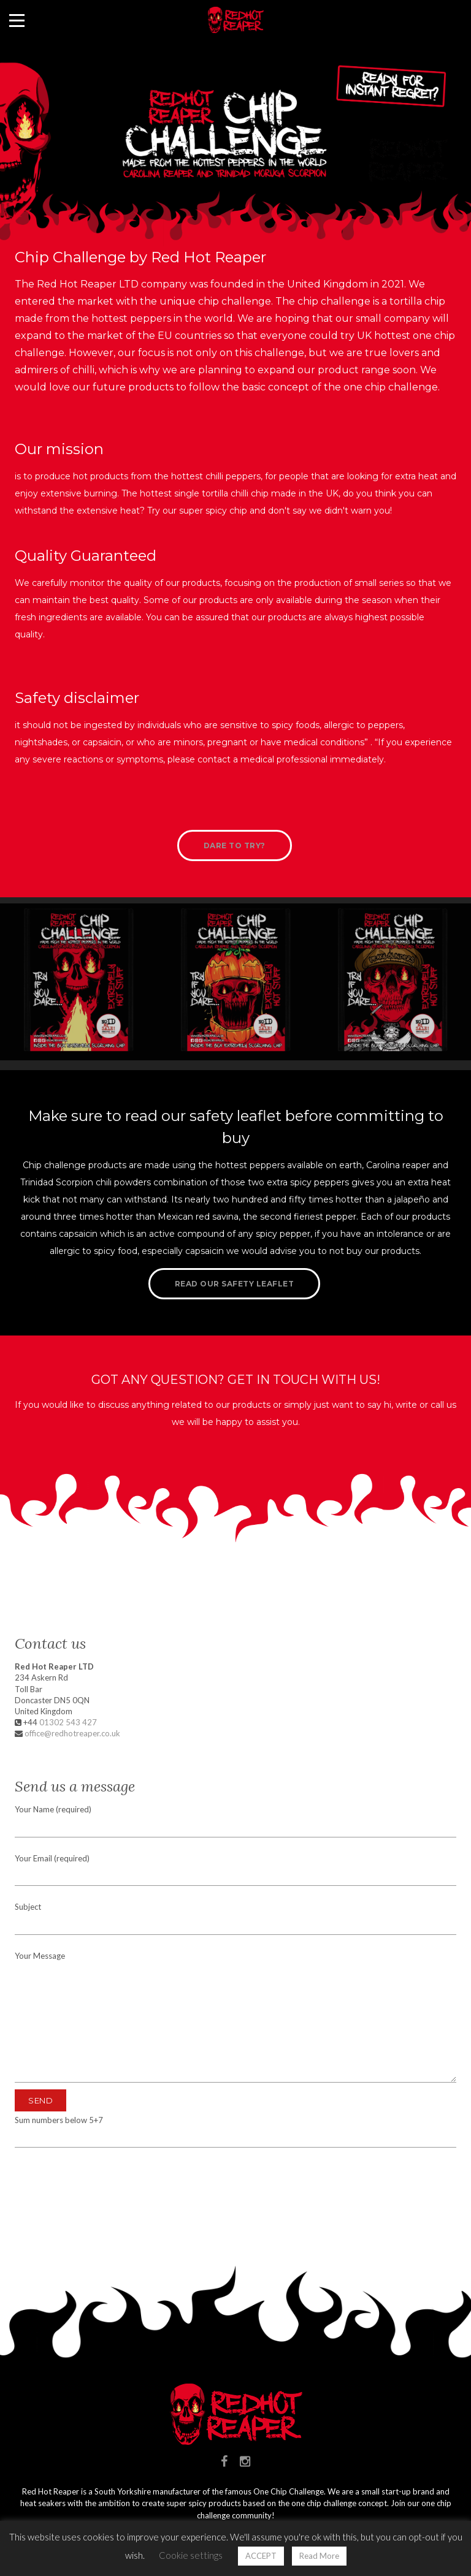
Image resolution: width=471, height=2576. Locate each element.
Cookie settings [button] (191, 2555)
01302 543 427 (68, 1722)
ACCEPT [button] (261, 2556)
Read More (319, 2556)
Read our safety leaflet (234, 1283)
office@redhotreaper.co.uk (72, 1733)
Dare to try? (235, 845)
